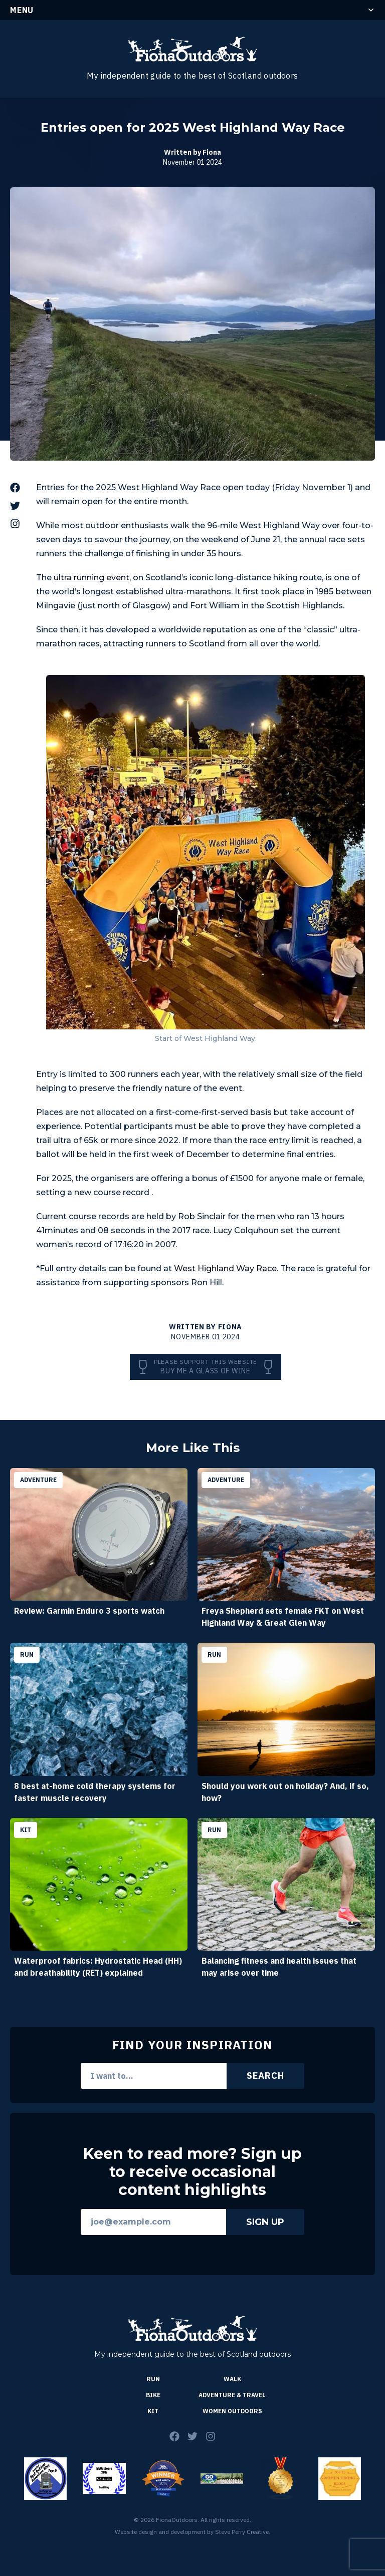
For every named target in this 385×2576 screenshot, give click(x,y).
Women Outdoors (232, 2411)
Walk (232, 2379)
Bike (153, 2395)
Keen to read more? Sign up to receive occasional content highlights (192, 2172)
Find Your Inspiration (192, 2045)
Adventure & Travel (232, 2395)
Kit (152, 2411)
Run (153, 2379)
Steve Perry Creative (242, 2531)
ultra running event (91, 577)
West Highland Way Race (225, 1268)
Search (265, 2075)
